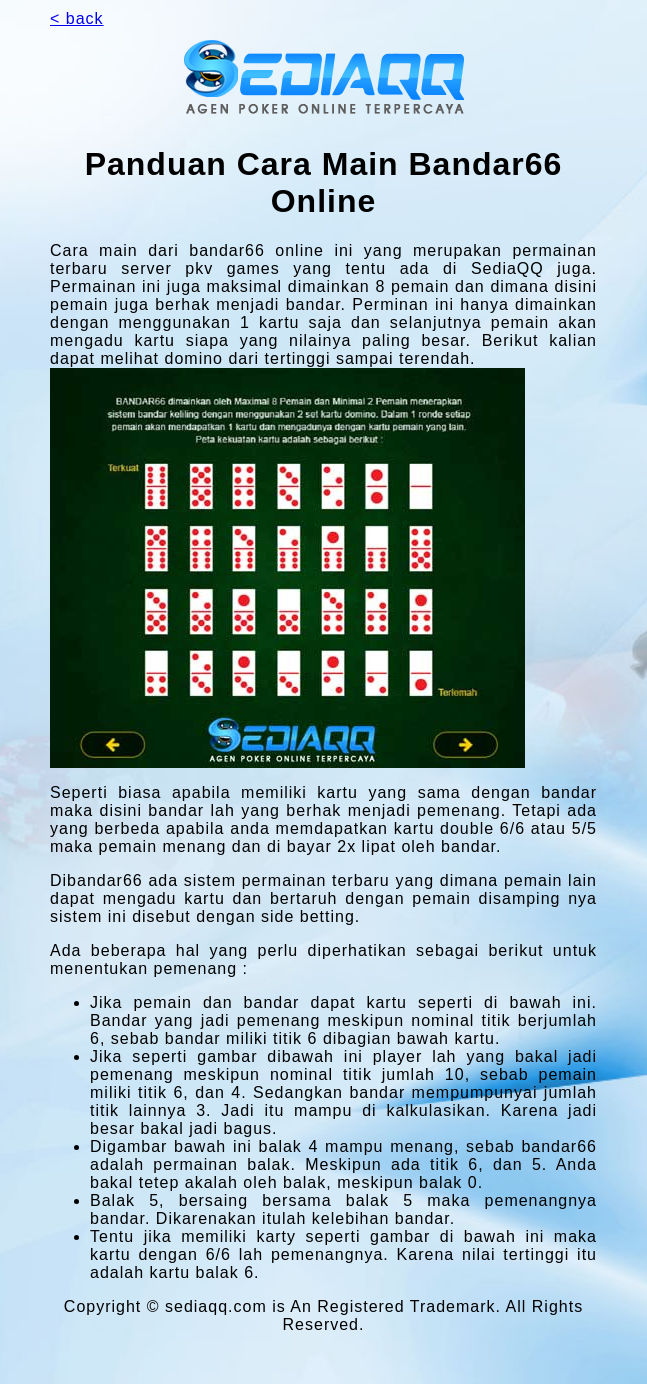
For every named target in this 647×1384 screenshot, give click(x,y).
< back (77, 18)
